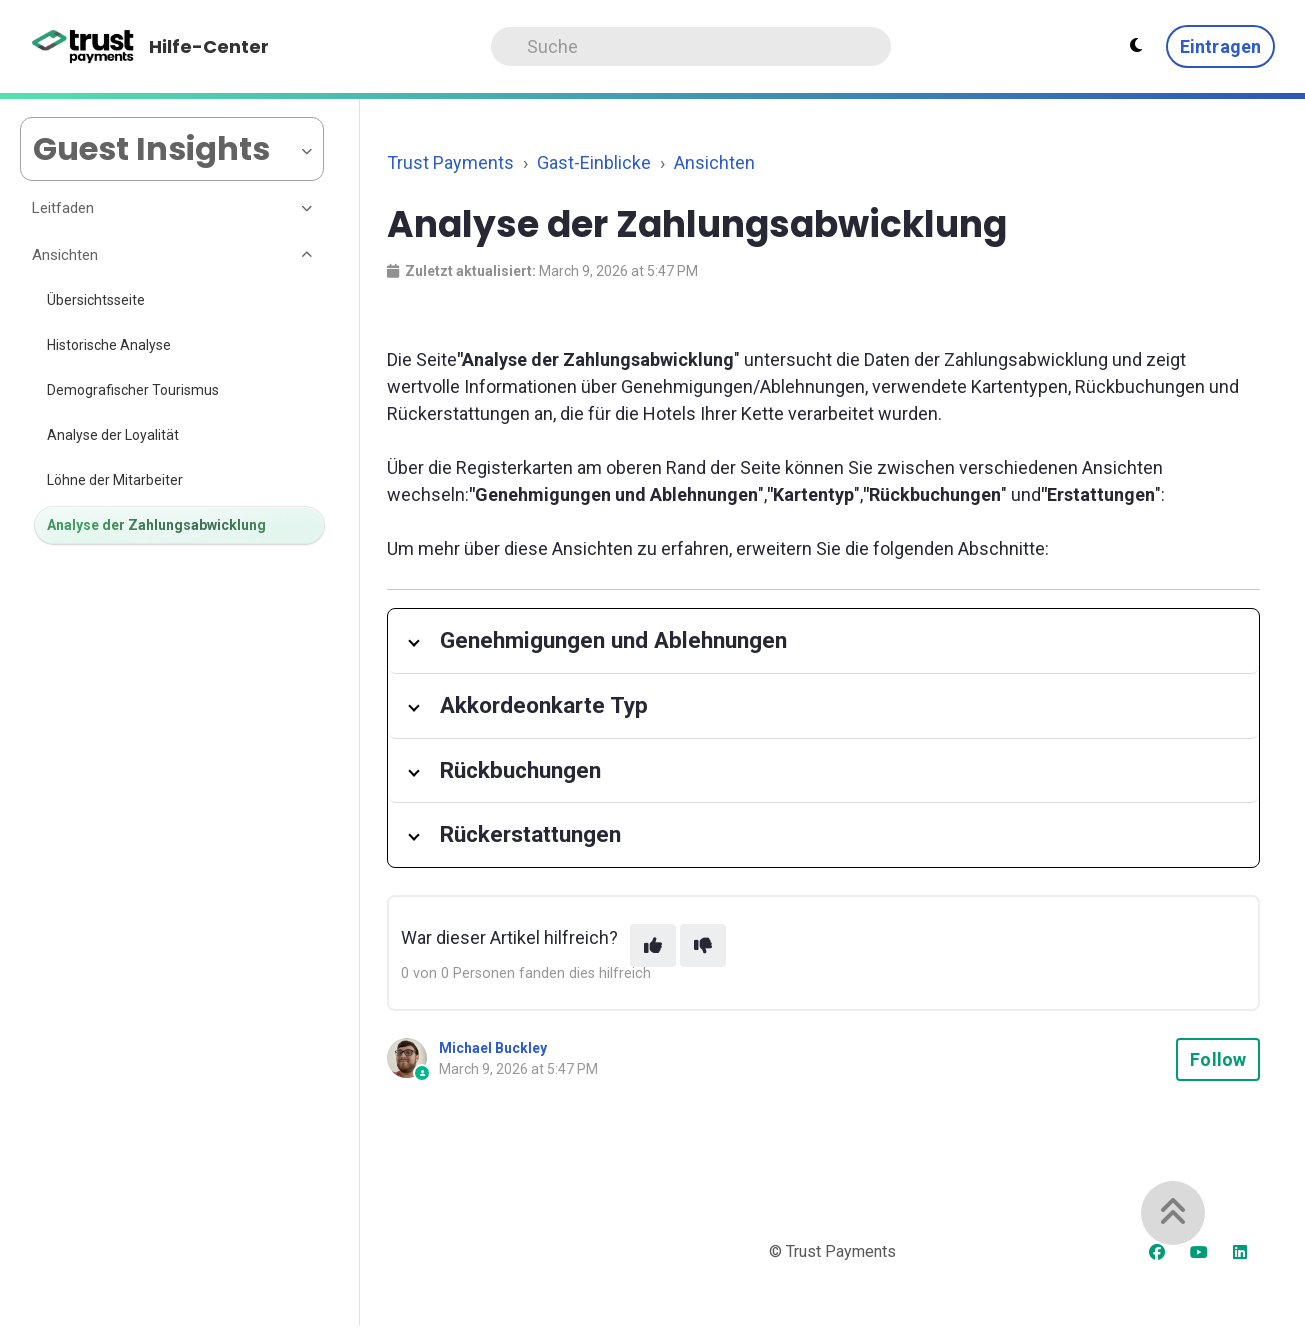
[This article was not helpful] (703, 945)
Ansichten (714, 162)
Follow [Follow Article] (1218, 1059)
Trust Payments (450, 162)
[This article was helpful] (653, 945)
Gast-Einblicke (594, 162)
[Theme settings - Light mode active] (1136, 46)
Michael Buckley (493, 1048)
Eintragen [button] (1220, 46)
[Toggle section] (308, 209)
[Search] (691, 46)
